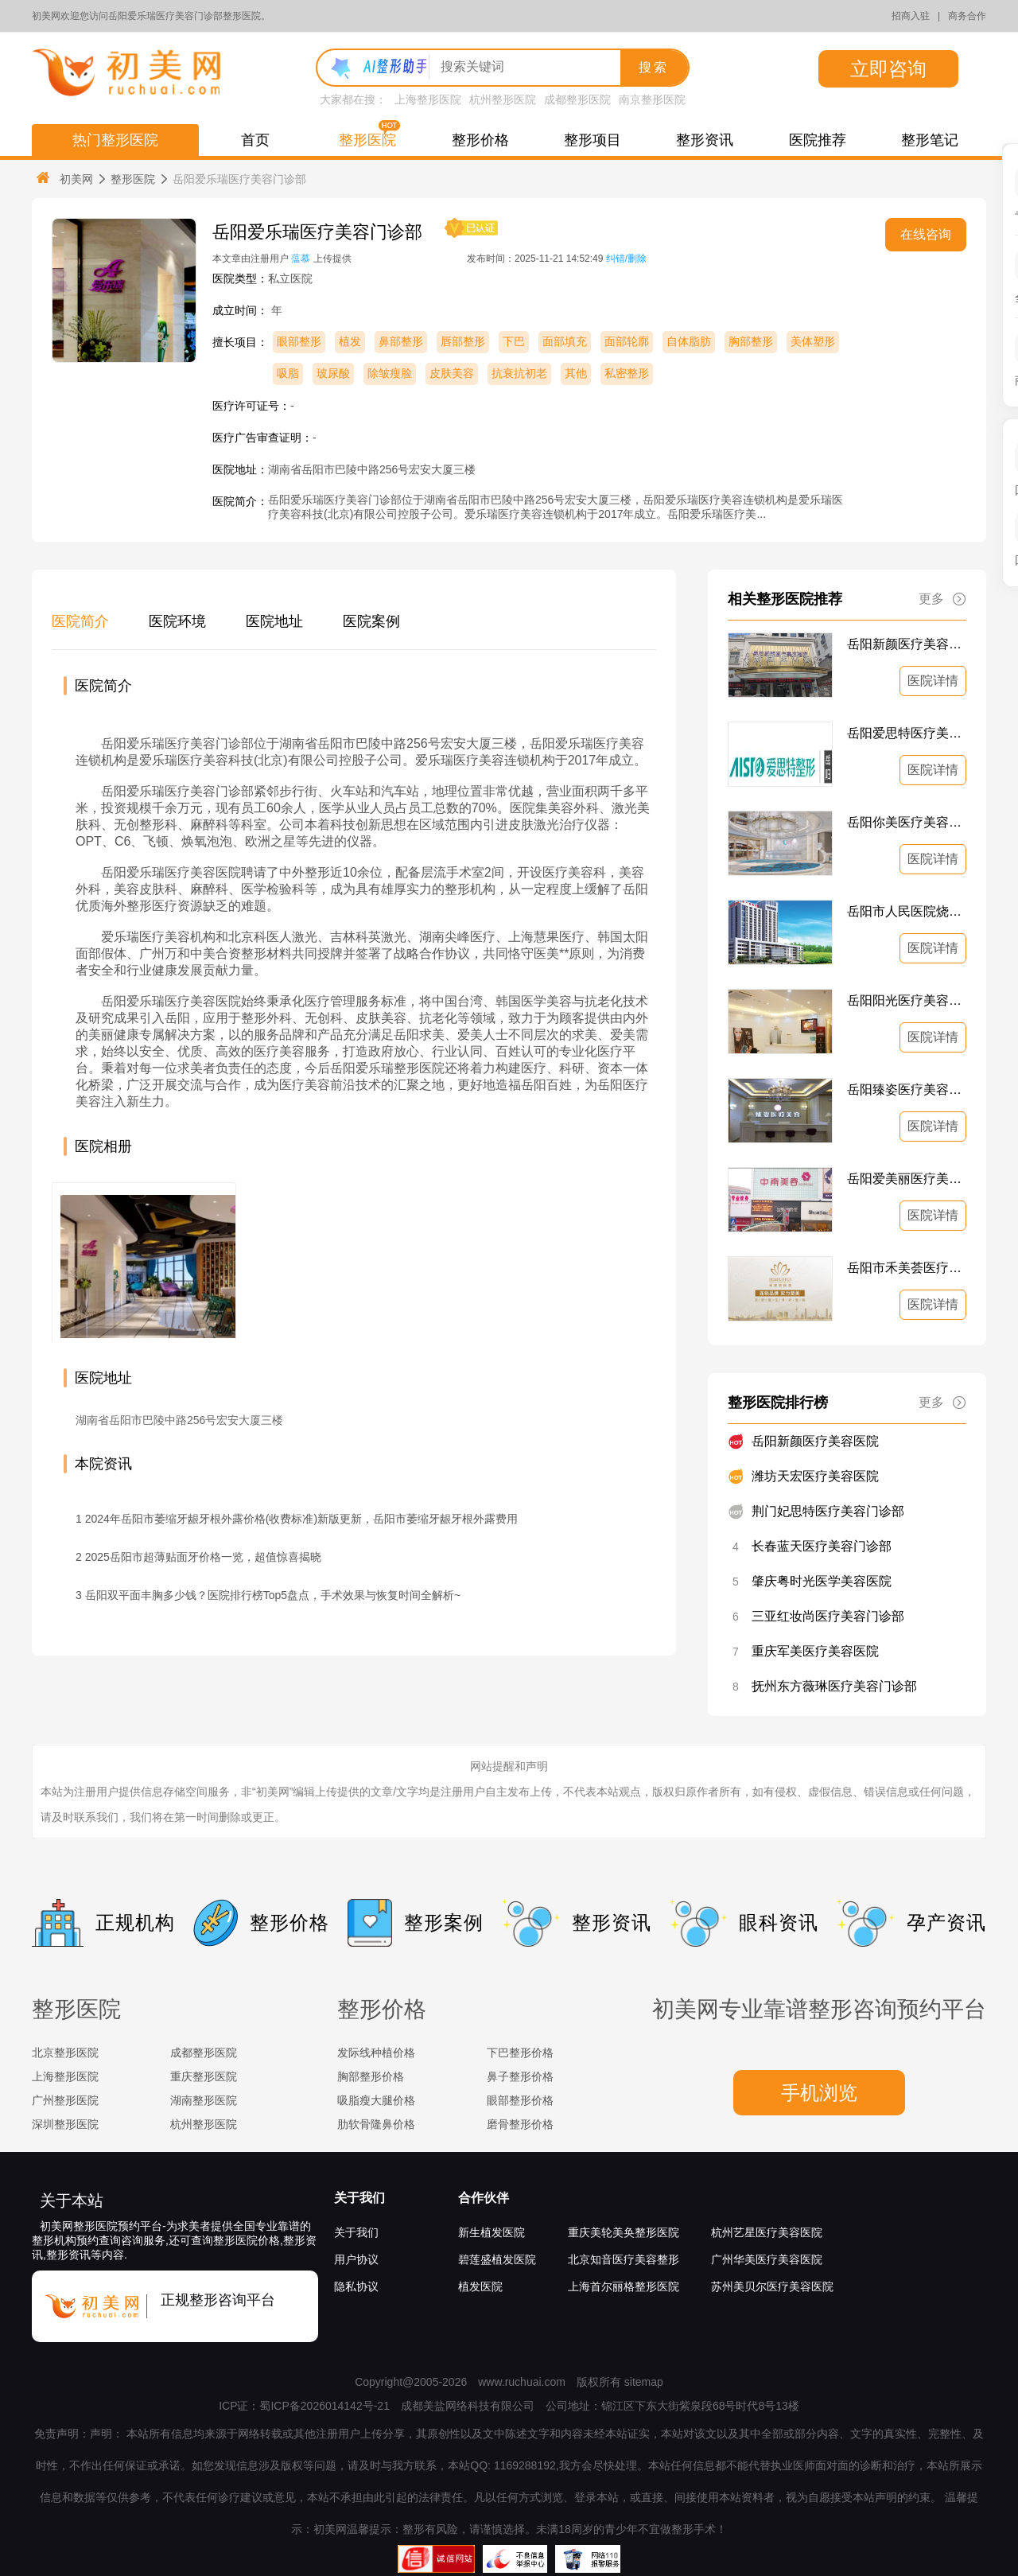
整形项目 (592, 140)
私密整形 (626, 373)
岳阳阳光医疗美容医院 (906, 1000)
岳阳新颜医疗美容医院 (906, 644)
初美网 (63, 178)
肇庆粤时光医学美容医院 (822, 1581)
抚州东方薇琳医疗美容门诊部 (834, 1686)
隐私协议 (356, 2286)
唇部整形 (463, 341)
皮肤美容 (451, 373)
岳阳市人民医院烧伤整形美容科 (906, 911)
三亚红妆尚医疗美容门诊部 (828, 1616)
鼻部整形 (401, 341)
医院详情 (932, 680)
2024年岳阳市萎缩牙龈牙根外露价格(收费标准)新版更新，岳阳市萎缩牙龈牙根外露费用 (301, 1518)
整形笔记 (929, 140)
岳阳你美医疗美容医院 (906, 822)
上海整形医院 (427, 99)
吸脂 (288, 373)
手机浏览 (819, 2092)
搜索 (654, 67)
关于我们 (359, 2197)
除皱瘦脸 (389, 373)
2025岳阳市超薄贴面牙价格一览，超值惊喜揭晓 (203, 1557)
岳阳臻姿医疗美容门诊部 (906, 1089)
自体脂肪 (688, 341)
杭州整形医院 (502, 99)
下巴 (514, 341)
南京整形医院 (652, 99)
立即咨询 (888, 69)
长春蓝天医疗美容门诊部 (822, 1546)
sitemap (643, 2382)
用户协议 (356, 2259)
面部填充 (564, 341)
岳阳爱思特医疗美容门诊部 (906, 733)
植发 (350, 341)
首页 (255, 140)
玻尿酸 (333, 373)
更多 (942, 599)
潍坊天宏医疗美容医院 (815, 1476)
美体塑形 (813, 341)
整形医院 (367, 140)
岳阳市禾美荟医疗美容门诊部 (906, 1267)
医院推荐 (817, 140)
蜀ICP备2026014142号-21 (324, 2405)
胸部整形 (751, 341)
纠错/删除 (626, 258)
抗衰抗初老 (519, 373)
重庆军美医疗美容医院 (815, 1651)
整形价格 (480, 140)
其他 (576, 373)
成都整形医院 (577, 99)
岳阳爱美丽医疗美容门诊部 (906, 1178)
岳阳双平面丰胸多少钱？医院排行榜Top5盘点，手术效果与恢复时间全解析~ (273, 1595)
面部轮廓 (626, 341)
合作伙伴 (483, 2197)
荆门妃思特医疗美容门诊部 (828, 1511)
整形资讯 (704, 140)
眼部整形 (299, 341)
